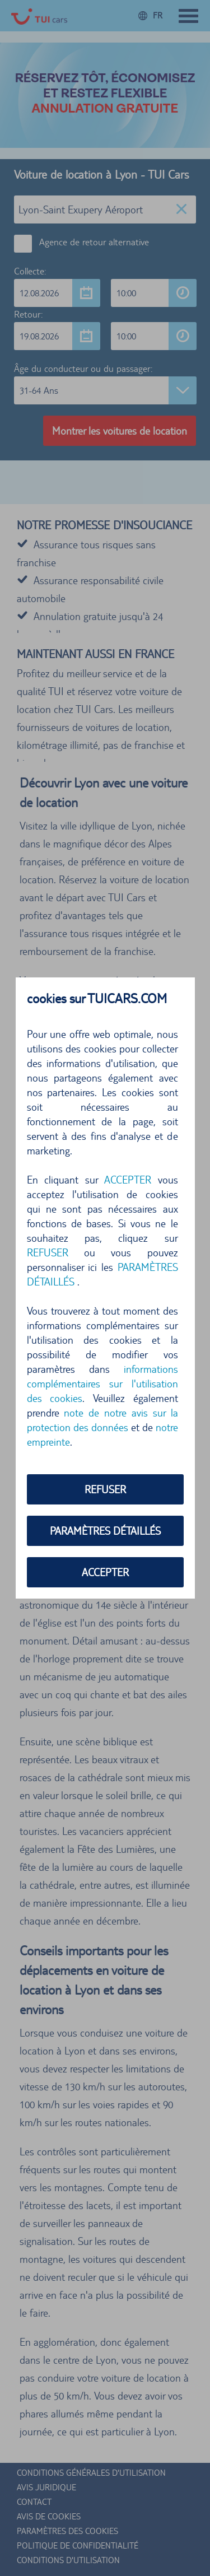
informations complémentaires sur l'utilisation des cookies (102, 1383)
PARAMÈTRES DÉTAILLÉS (105, 1531)
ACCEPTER (127, 1179)
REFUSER (47, 1252)
